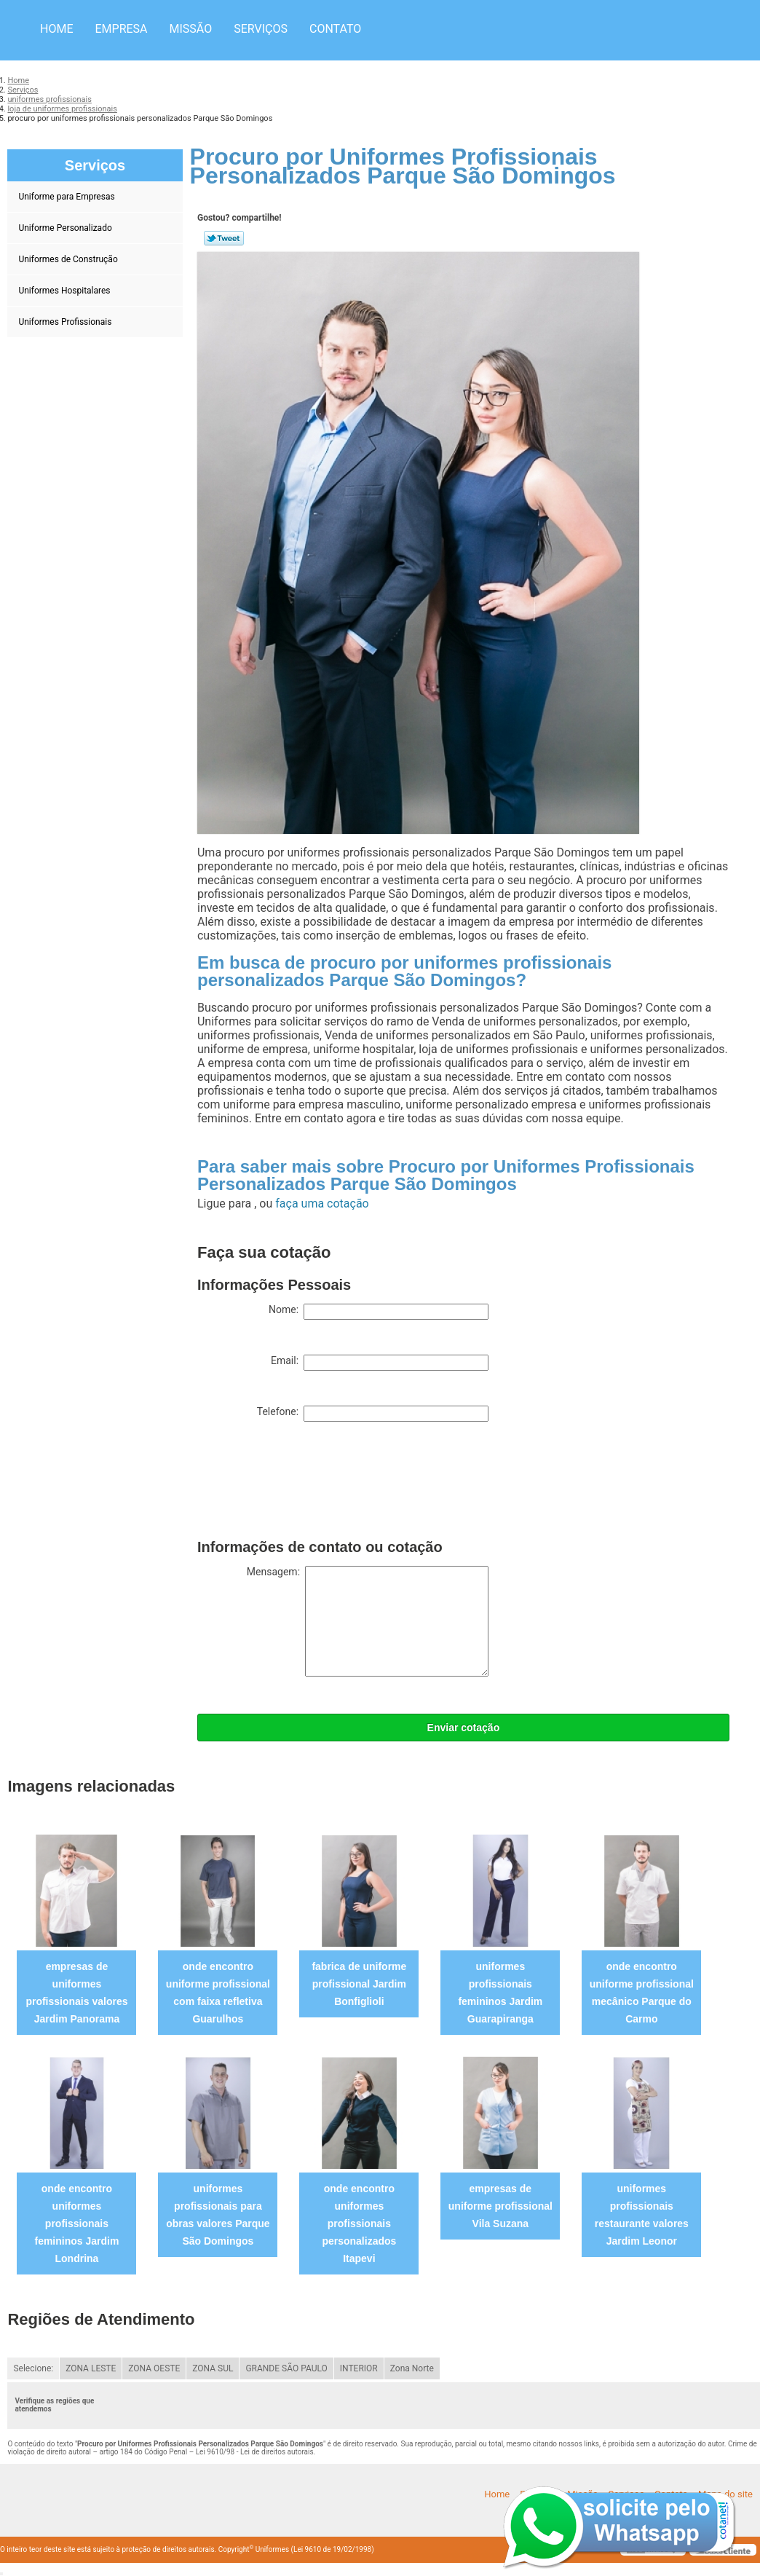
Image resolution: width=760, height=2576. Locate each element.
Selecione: (33, 2368)
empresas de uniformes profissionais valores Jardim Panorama (76, 1993)
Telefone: (372, 1414)
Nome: (378, 1312)
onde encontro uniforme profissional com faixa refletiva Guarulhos (218, 1993)
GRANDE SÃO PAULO (286, 2368)
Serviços (261, 29)
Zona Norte (412, 2368)
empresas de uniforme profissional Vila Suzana (500, 2206)
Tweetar (224, 238)
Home (56, 29)
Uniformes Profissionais (66, 322)
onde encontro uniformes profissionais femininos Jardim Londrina (76, 2223)
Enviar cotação (463, 1727)
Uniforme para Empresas (67, 197)
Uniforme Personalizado (66, 228)
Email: (379, 1363)
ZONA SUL (212, 2368)
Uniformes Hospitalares (65, 290)
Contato (335, 29)
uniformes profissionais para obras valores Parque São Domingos (217, 2215)
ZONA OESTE (154, 2368)
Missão (191, 29)
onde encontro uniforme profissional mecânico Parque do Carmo (642, 1993)
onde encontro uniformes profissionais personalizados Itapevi (359, 2223)
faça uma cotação (321, 1203)
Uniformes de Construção (68, 259)
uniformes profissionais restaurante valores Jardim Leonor (642, 2215)
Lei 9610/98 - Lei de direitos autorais (255, 2452)
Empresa (121, 29)
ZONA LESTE (91, 2368)
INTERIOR (359, 2368)
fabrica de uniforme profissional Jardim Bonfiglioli (359, 1984)
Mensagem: (367, 1621)
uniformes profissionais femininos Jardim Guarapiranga (500, 1993)
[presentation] (308, 1483)
